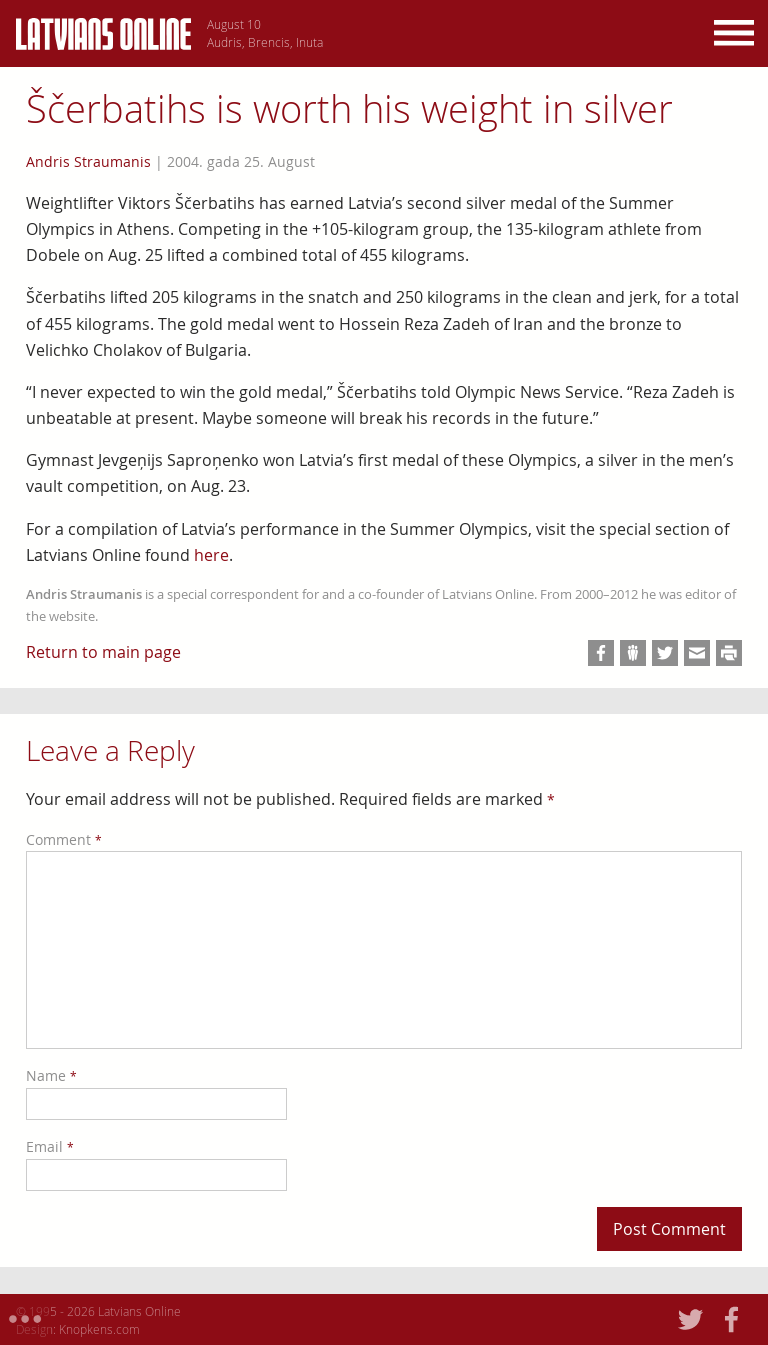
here (211, 555)
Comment (64, 839)
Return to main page (103, 652)
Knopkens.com (99, 1329)
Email (50, 1146)
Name (51, 1075)
